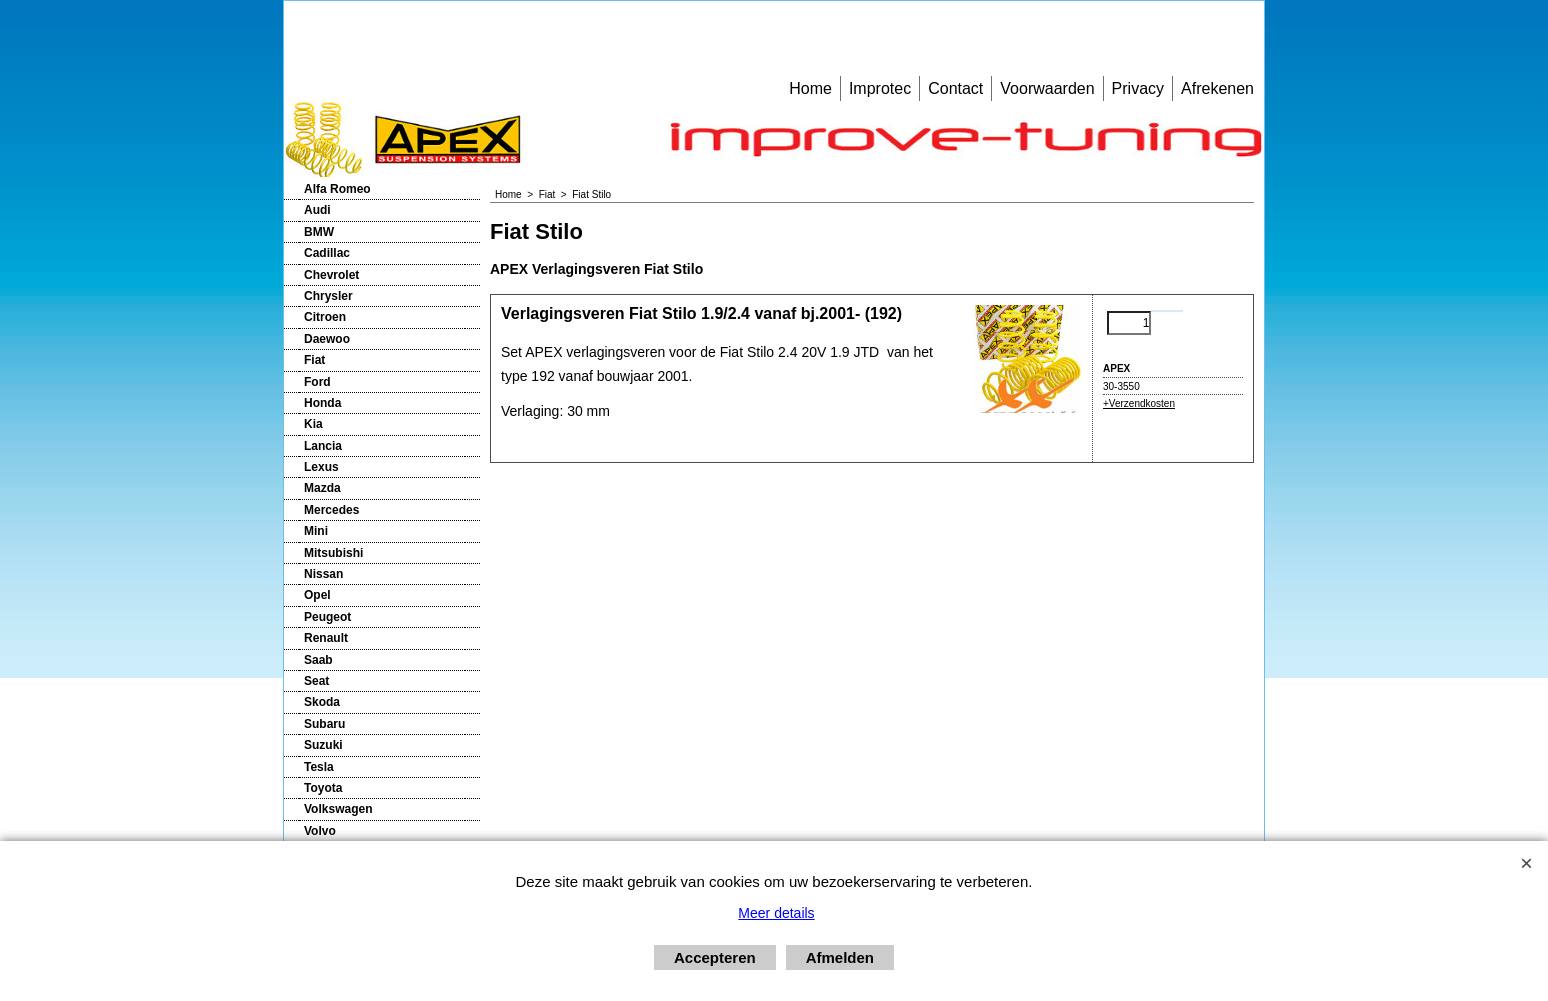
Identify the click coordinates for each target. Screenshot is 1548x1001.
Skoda (322, 702)
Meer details (776, 913)
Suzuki (323, 745)
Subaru (324, 724)
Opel (317, 595)
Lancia (323, 446)
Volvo (320, 831)
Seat (316, 681)
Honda (322, 403)
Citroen (325, 317)
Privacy (1138, 88)
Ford (317, 382)
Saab (318, 660)
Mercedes (331, 510)
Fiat (314, 360)
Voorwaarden (1047, 88)
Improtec (880, 88)
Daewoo (327, 339)
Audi (317, 210)
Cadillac (327, 253)
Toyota (323, 788)
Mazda (322, 488)
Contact (955, 88)
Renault (326, 638)
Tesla (319, 767)
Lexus (321, 467)
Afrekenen (1217, 88)
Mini (316, 531)
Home (810, 88)
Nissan (323, 574)
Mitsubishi (333, 553)
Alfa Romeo (337, 189)
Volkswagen (338, 809)
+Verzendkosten (1139, 403)
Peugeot (327, 617)
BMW (319, 232)
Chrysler (328, 296)
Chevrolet (331, 275)
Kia (313, 424)
